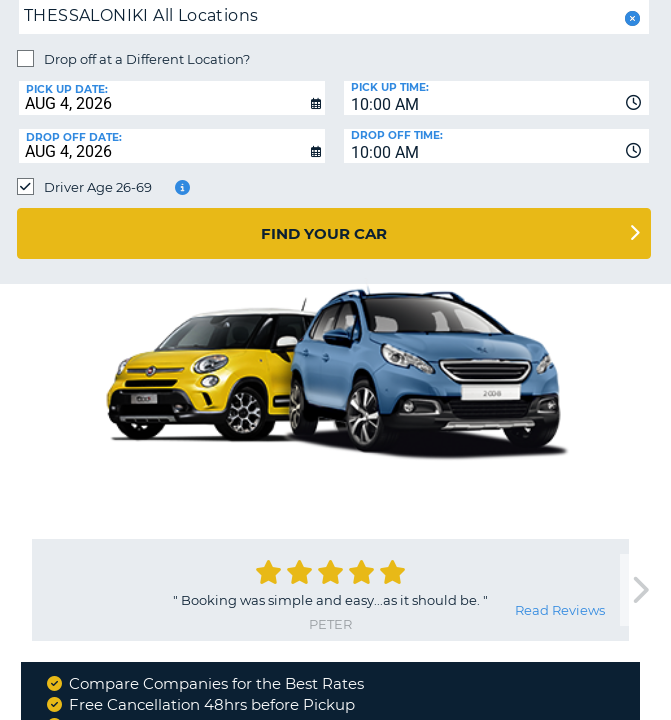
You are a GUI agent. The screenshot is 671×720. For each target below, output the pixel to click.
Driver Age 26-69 (98, 187)
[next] (640, 590)
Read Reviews (560, 610)
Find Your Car (324, 233)
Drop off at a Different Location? (147, 59)
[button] (630, 18)
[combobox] (497, 98)
